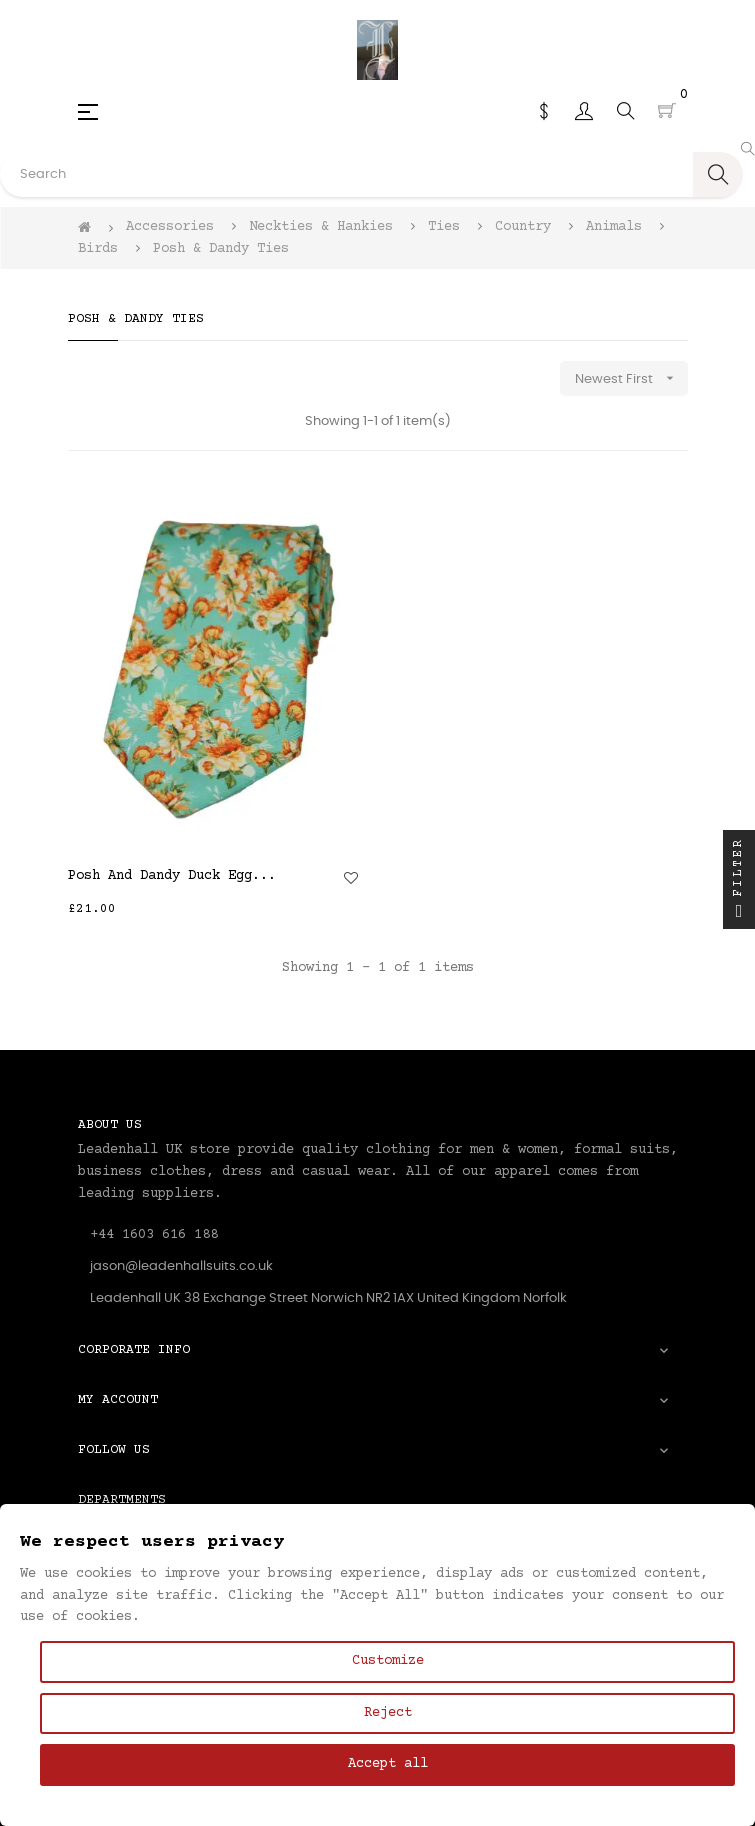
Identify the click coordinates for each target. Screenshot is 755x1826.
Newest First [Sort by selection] (631, 378)
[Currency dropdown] (544, 111)
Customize (388, 1661)
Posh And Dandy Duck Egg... (172, 876)
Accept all (388, 1764)
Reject (388, 1713)
